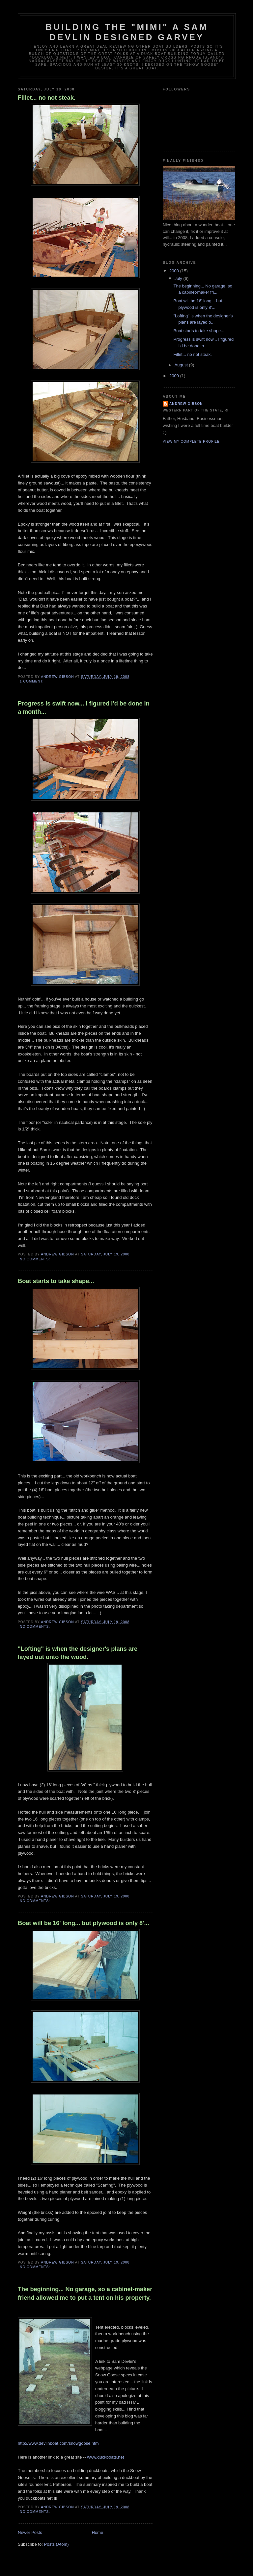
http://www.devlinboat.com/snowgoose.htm (58, 2443)
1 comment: (32, 681)
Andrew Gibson (186, 404)
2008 (174, 270)
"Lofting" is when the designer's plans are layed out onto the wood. (77, 1653)
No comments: (35, 1259)
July (179, 278)
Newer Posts (30, 2532)
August (182, 364)
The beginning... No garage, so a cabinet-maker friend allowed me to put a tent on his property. (85, 2293)
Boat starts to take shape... (56, 1281)
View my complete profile (191, 441)
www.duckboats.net (105, 2457)
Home (97, 2532)
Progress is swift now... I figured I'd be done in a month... (84, 707)
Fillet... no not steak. (46, 97)
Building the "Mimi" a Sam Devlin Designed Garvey (126, 32)
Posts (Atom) (56, 2544)
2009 (174, 375)
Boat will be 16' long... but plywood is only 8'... (83, 1923)
